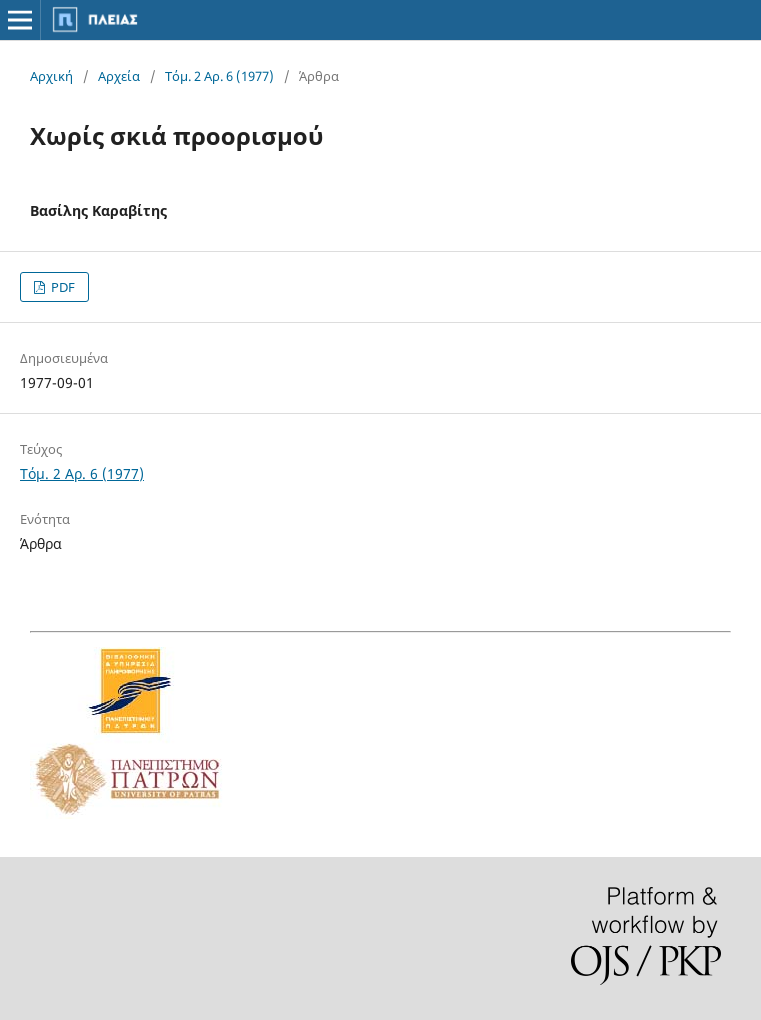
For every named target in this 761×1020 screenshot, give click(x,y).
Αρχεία (119, 76)
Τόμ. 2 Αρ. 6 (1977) (219, 76)
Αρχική (51, 76)
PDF (61, 287)
